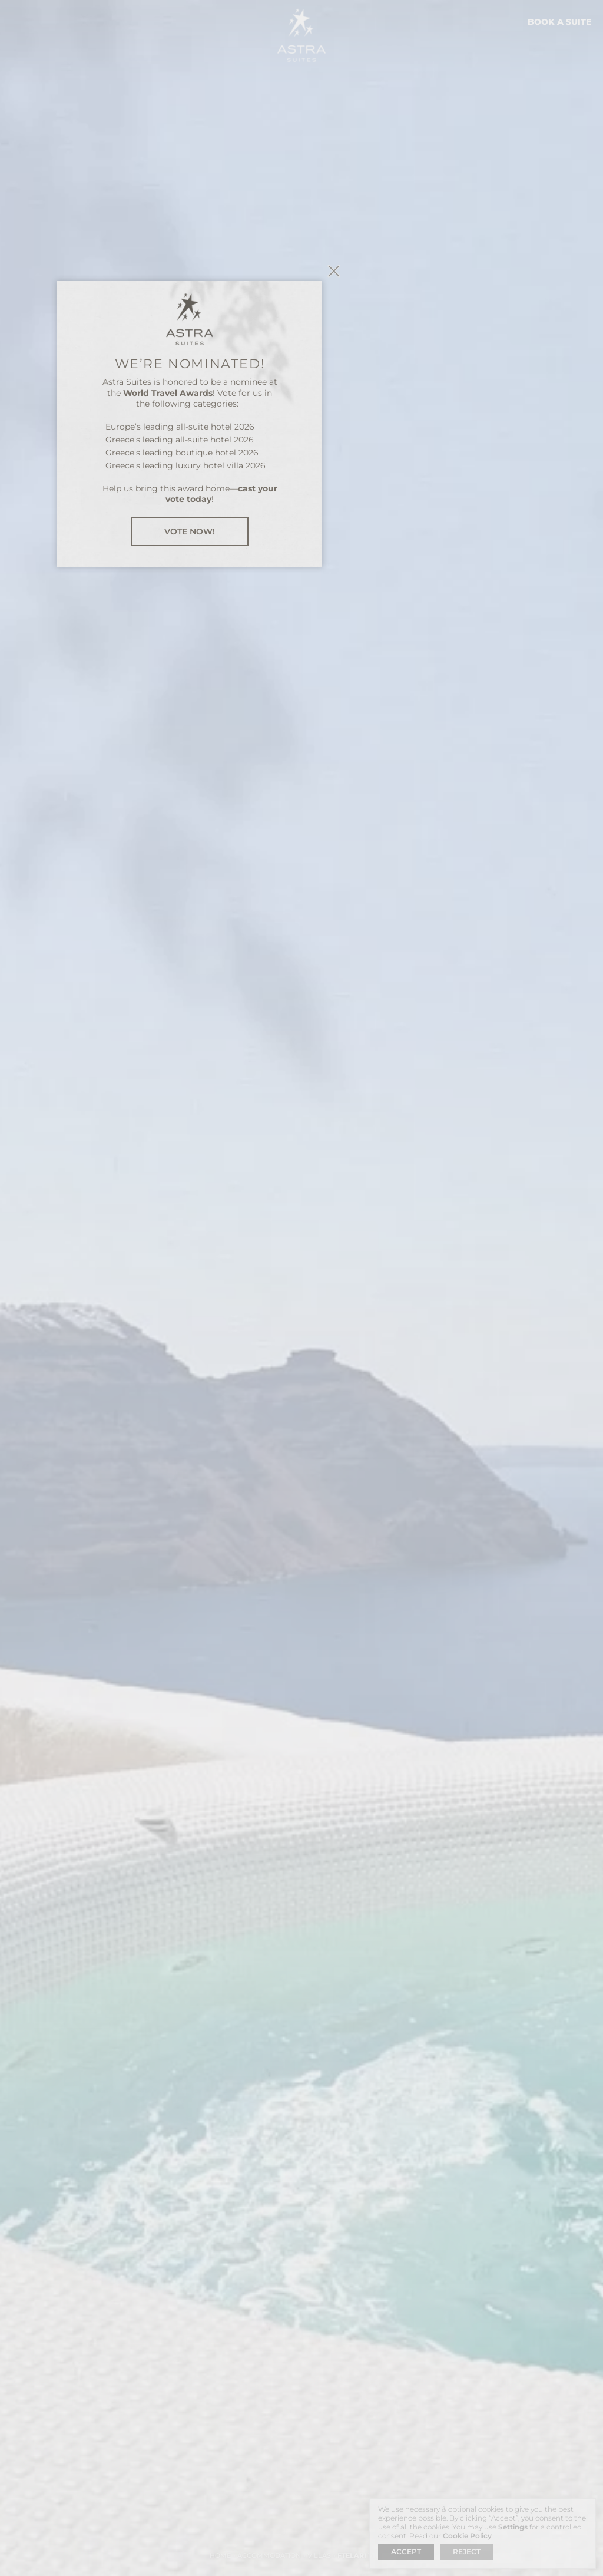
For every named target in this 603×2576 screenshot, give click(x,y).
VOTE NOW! (301, 1394)
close (446, 1133)
